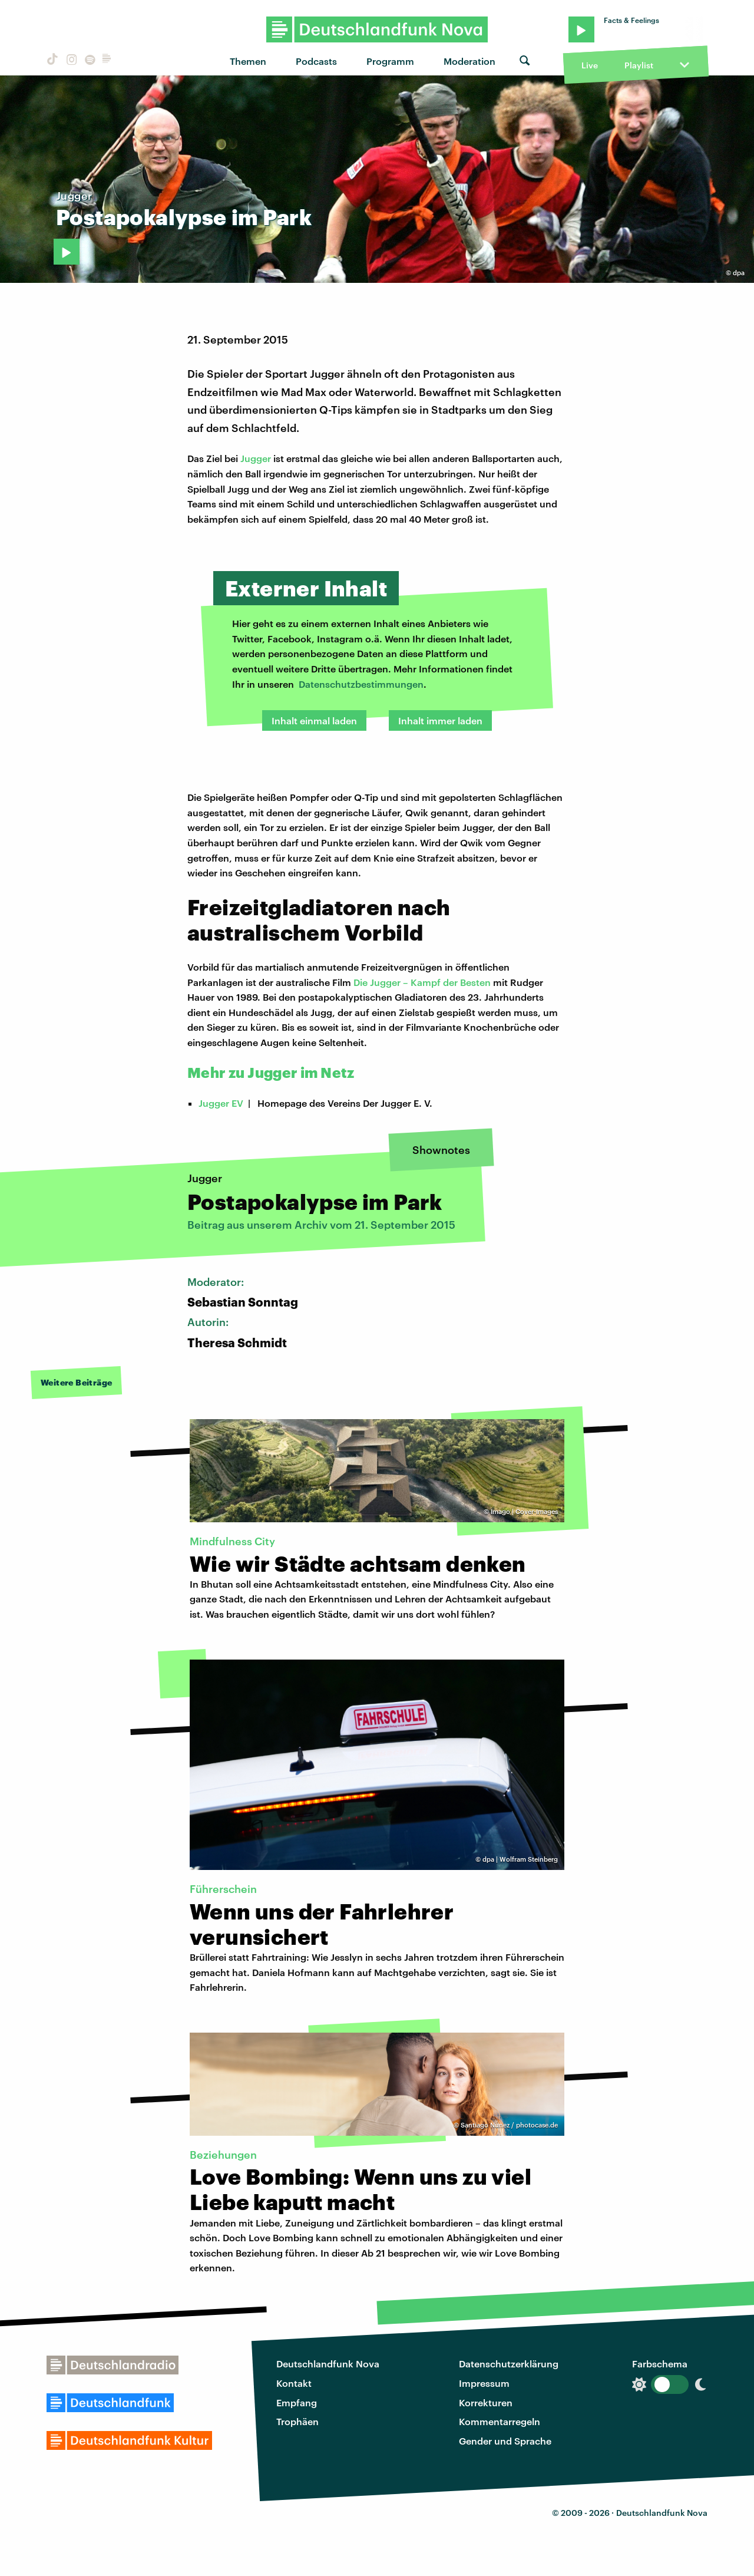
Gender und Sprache (505, 2440)
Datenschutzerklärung (508, 2363)
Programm (390, 61)
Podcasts (316, 61)
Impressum (484, 2383)
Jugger (255, 458)
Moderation (469, 61)
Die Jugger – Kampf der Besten (422, 982)
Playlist (638, 65)
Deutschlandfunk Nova (327, 2363)
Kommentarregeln (499, 2421)
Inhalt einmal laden (314, 720)
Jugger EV (221, 1103)
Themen (248, 61)
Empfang (296, 2402)
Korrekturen (485, 2402)
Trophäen (297, 2421)
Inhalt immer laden (440, 720)
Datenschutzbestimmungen (361, 684)
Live (589, 65)
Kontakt (294, 2383)
